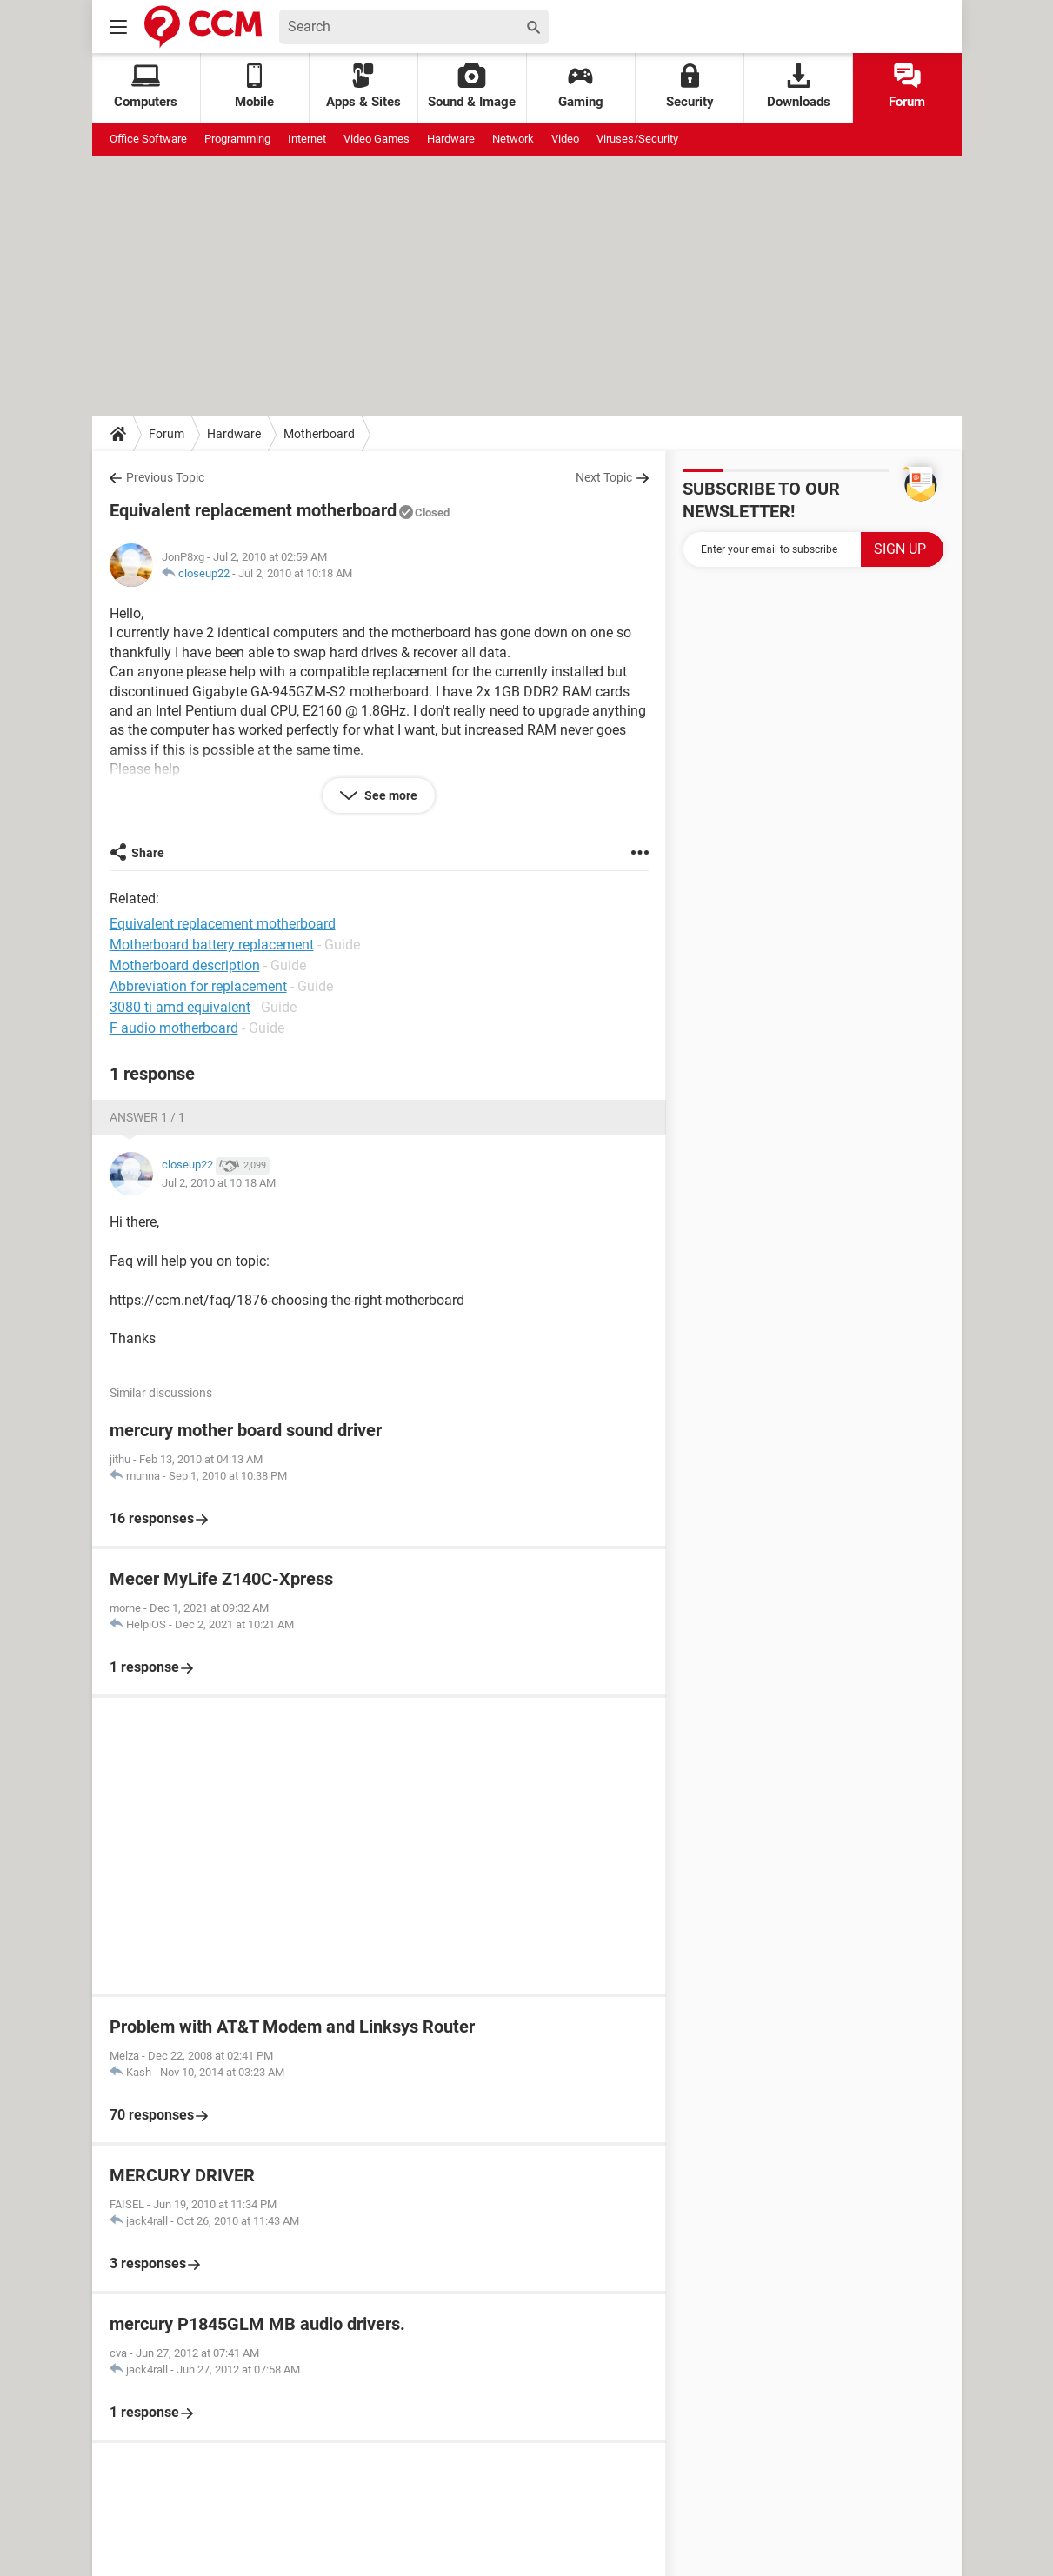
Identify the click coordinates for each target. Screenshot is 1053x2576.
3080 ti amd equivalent (180, 1007)
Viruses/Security (637, 138)
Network (513, 138)
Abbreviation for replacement (198, 986)
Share (147, 853)
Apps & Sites (363, 86)
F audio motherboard (174, 1028)
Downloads (798, 86)
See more (389, 795)
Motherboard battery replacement (212, 944)
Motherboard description (185, 965)
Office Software (148, 138)
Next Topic (604, 477)
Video (565, 138)
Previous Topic (165, 477)
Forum (907, 86)
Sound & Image (472, 86)
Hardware (451, 138)
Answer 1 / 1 (147, 1117)
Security (690, 86)
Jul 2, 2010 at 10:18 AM (295, 573)
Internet (307, 138)
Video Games (376, 138)
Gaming (580, 86)
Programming (237, 138)
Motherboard (319, 434)
